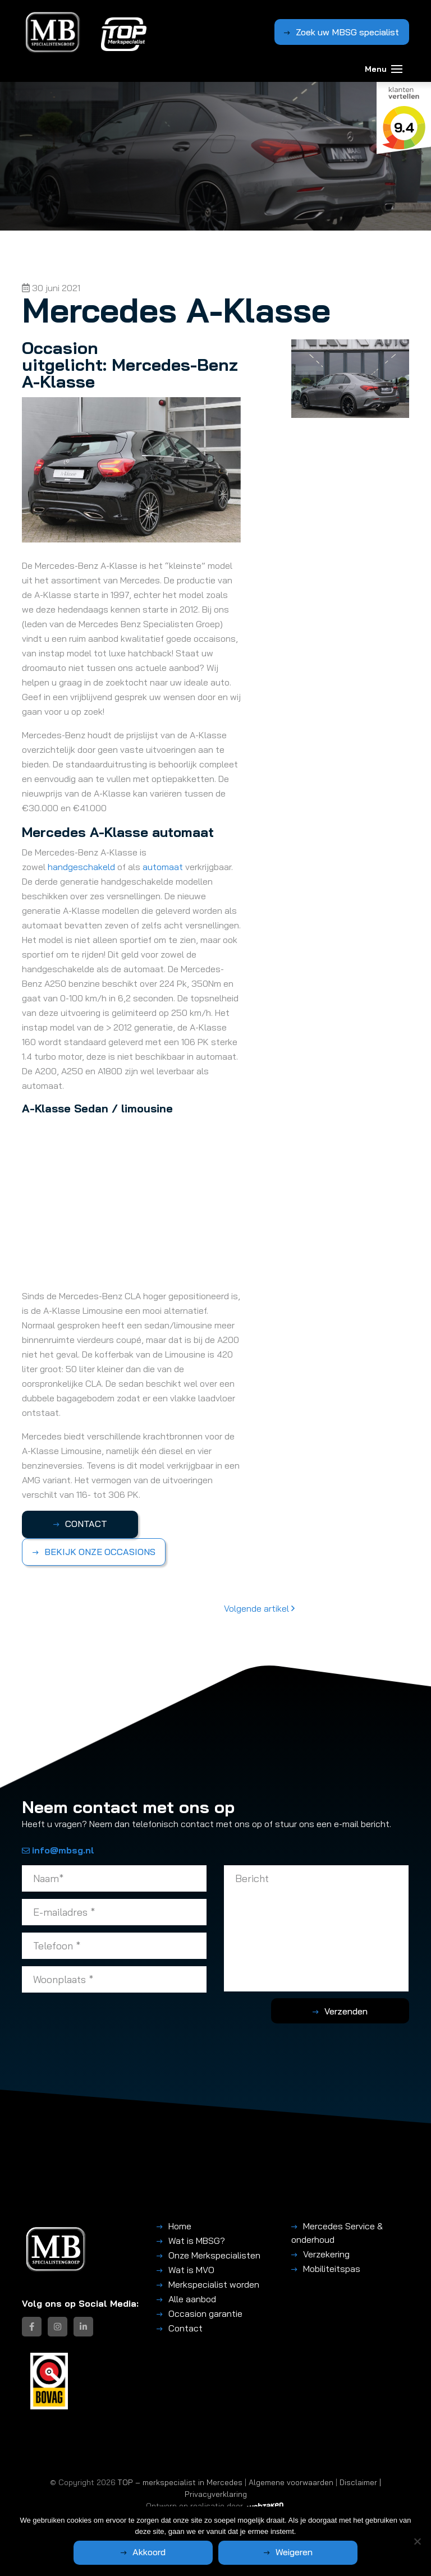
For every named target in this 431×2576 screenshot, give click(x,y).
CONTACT (78, 1523)
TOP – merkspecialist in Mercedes (180, 2482)
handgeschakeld (82, 866)
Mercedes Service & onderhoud (337, 2232)
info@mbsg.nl (58, 1850)
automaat (164, 866)
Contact (185, 2328)
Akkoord (168, 2551)
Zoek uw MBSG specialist (346, 31)
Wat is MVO (191, 2269)
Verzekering (326, 2254)
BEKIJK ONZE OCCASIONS (99, 1551)
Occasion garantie (205, 2313)
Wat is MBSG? (196, 2240)
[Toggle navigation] (396, 66)
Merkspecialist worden (213, 2284)
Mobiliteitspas (331, 2268)
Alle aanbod (192, 2298)
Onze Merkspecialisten (214, 2255)
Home (179, 2226)
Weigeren (275, 2551)
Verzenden (364, 2011)
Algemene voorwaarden (291, 2482)
